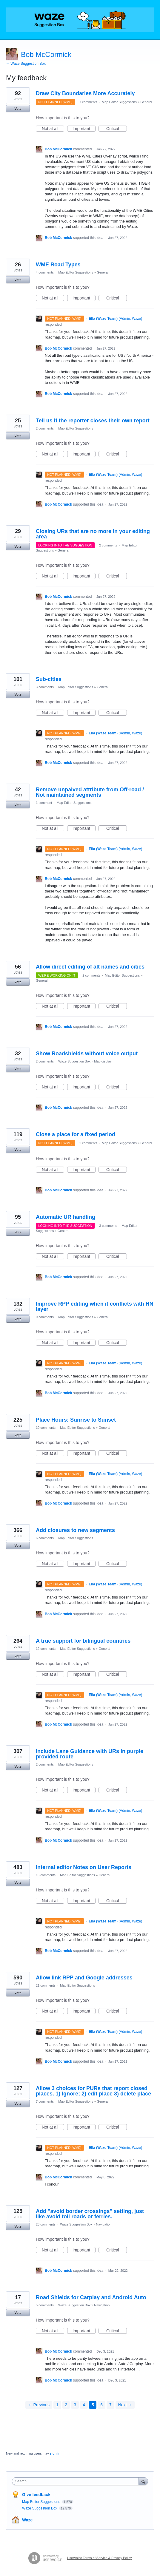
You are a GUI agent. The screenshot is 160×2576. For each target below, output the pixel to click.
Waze (27, 2520)
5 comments (45, 2305)
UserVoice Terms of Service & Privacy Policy (99, 2558)
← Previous (39, 2404)
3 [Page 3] (75, 2404)
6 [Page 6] (101, 2404)
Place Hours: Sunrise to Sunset (76, 1420)
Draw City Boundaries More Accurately (85, 93)
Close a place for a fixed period (75, 1134)
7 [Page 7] (110, 2404)
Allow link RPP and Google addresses (84, 1978)
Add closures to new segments (75, 1530)
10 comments (46, 1427)
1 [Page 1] (57, 2404)
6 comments (45, 1538)
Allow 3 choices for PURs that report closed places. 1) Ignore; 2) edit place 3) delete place (93, 2091)
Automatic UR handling (65, 1217)
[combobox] (77, 2481)
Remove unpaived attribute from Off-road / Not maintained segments (90, 792)
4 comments (45, 272)
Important (84, 129)
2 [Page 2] (66, 2404)
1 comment (44, 802)
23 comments (46, 2224)
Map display (103, 1061)
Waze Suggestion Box (74, 1061)
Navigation (103, 2224)
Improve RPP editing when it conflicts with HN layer (94, 1306)
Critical (116, 129)
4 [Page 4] (84, 2404)
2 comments (45, 428)
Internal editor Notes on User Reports (83, 1867)
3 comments (45, 687)
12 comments (46, 1648)
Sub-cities (48, 679)
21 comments (46, 1985)
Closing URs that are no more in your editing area (93, 534)
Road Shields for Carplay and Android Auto (91, 2297)
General (146, 102)
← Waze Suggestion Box (26, 63)
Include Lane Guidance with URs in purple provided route (89, 1754)
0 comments (45, 1317)
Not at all (53, 129)
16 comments (46, 1875)
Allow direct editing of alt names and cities (90, 967)
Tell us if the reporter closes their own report (93, 421)
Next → (125, 2404)
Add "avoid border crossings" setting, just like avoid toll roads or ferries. (90, 2214)
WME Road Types (58, 265)
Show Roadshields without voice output (87, 1054)
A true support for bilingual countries (83, 1641)
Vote (17, 108)
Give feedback (36, 2494)
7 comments (88, 102)
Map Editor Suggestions (119, 102)
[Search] (143, 2481)
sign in (55, 2453)
